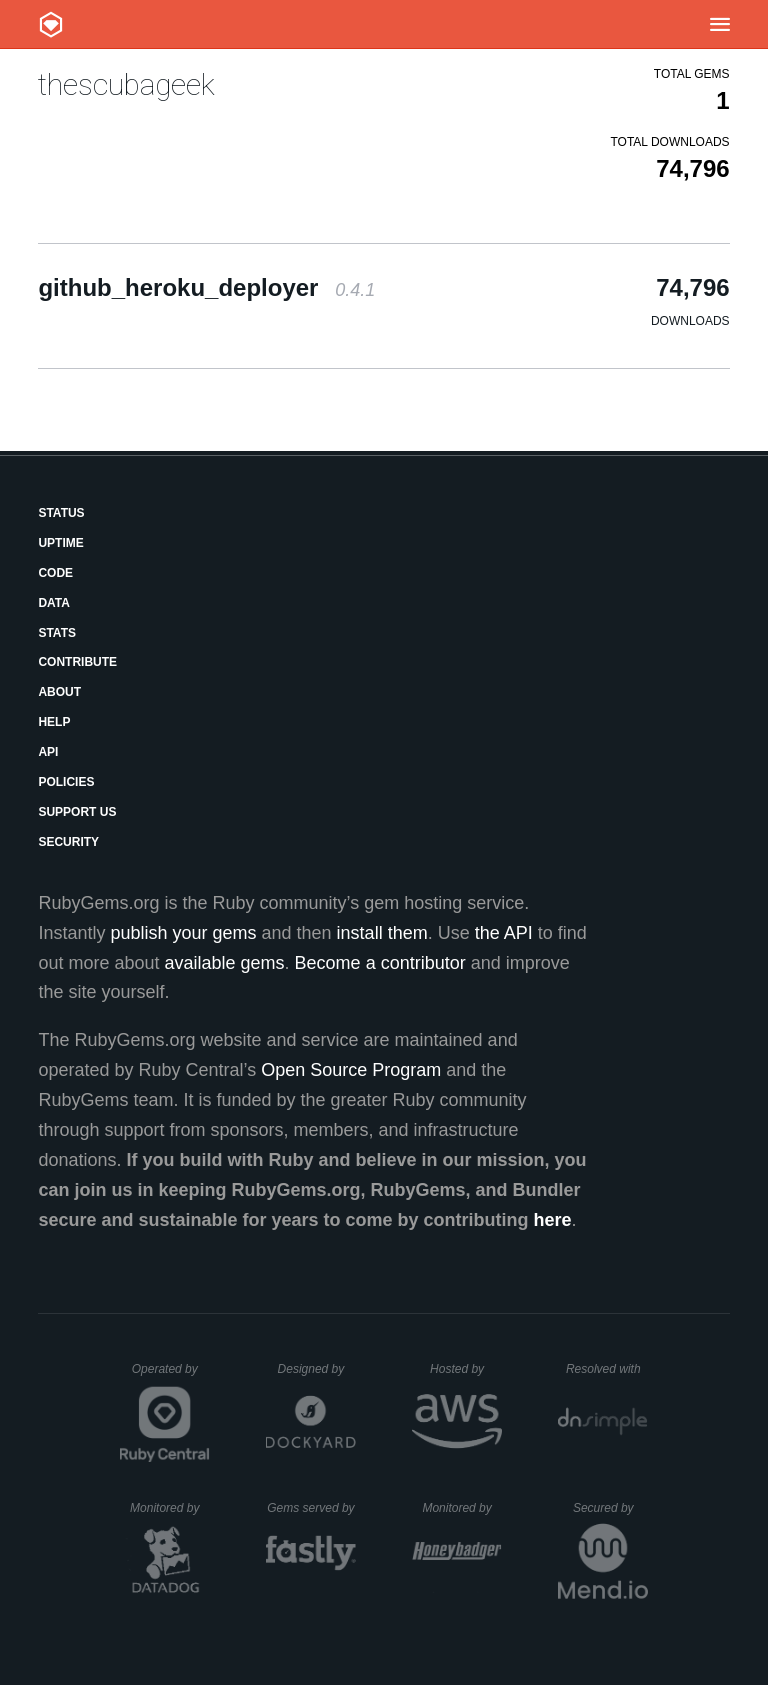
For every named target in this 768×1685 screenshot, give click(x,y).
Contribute (77, 662)
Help (54, 722)
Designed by (317, 1369)
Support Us (77, 812)
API (48, 752)
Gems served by (311, 1508)
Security (68, 842)
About (59, 692)
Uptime (60, 543)
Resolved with (607, 1369)
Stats (57, 633)
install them (382, 933)
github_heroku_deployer (206, 287)
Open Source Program (351, 1070)
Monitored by (170, 1508)
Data (54, 603)
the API (504, 933)
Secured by (610, 1508)
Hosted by (466, 1369)
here (553, 1220)
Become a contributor (380, 963)
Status (61, 513)
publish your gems (183, 933)
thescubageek (126, 84)
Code (55, 573)
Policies (66, 782)
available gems (225, 963)
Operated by (171, 1376)
